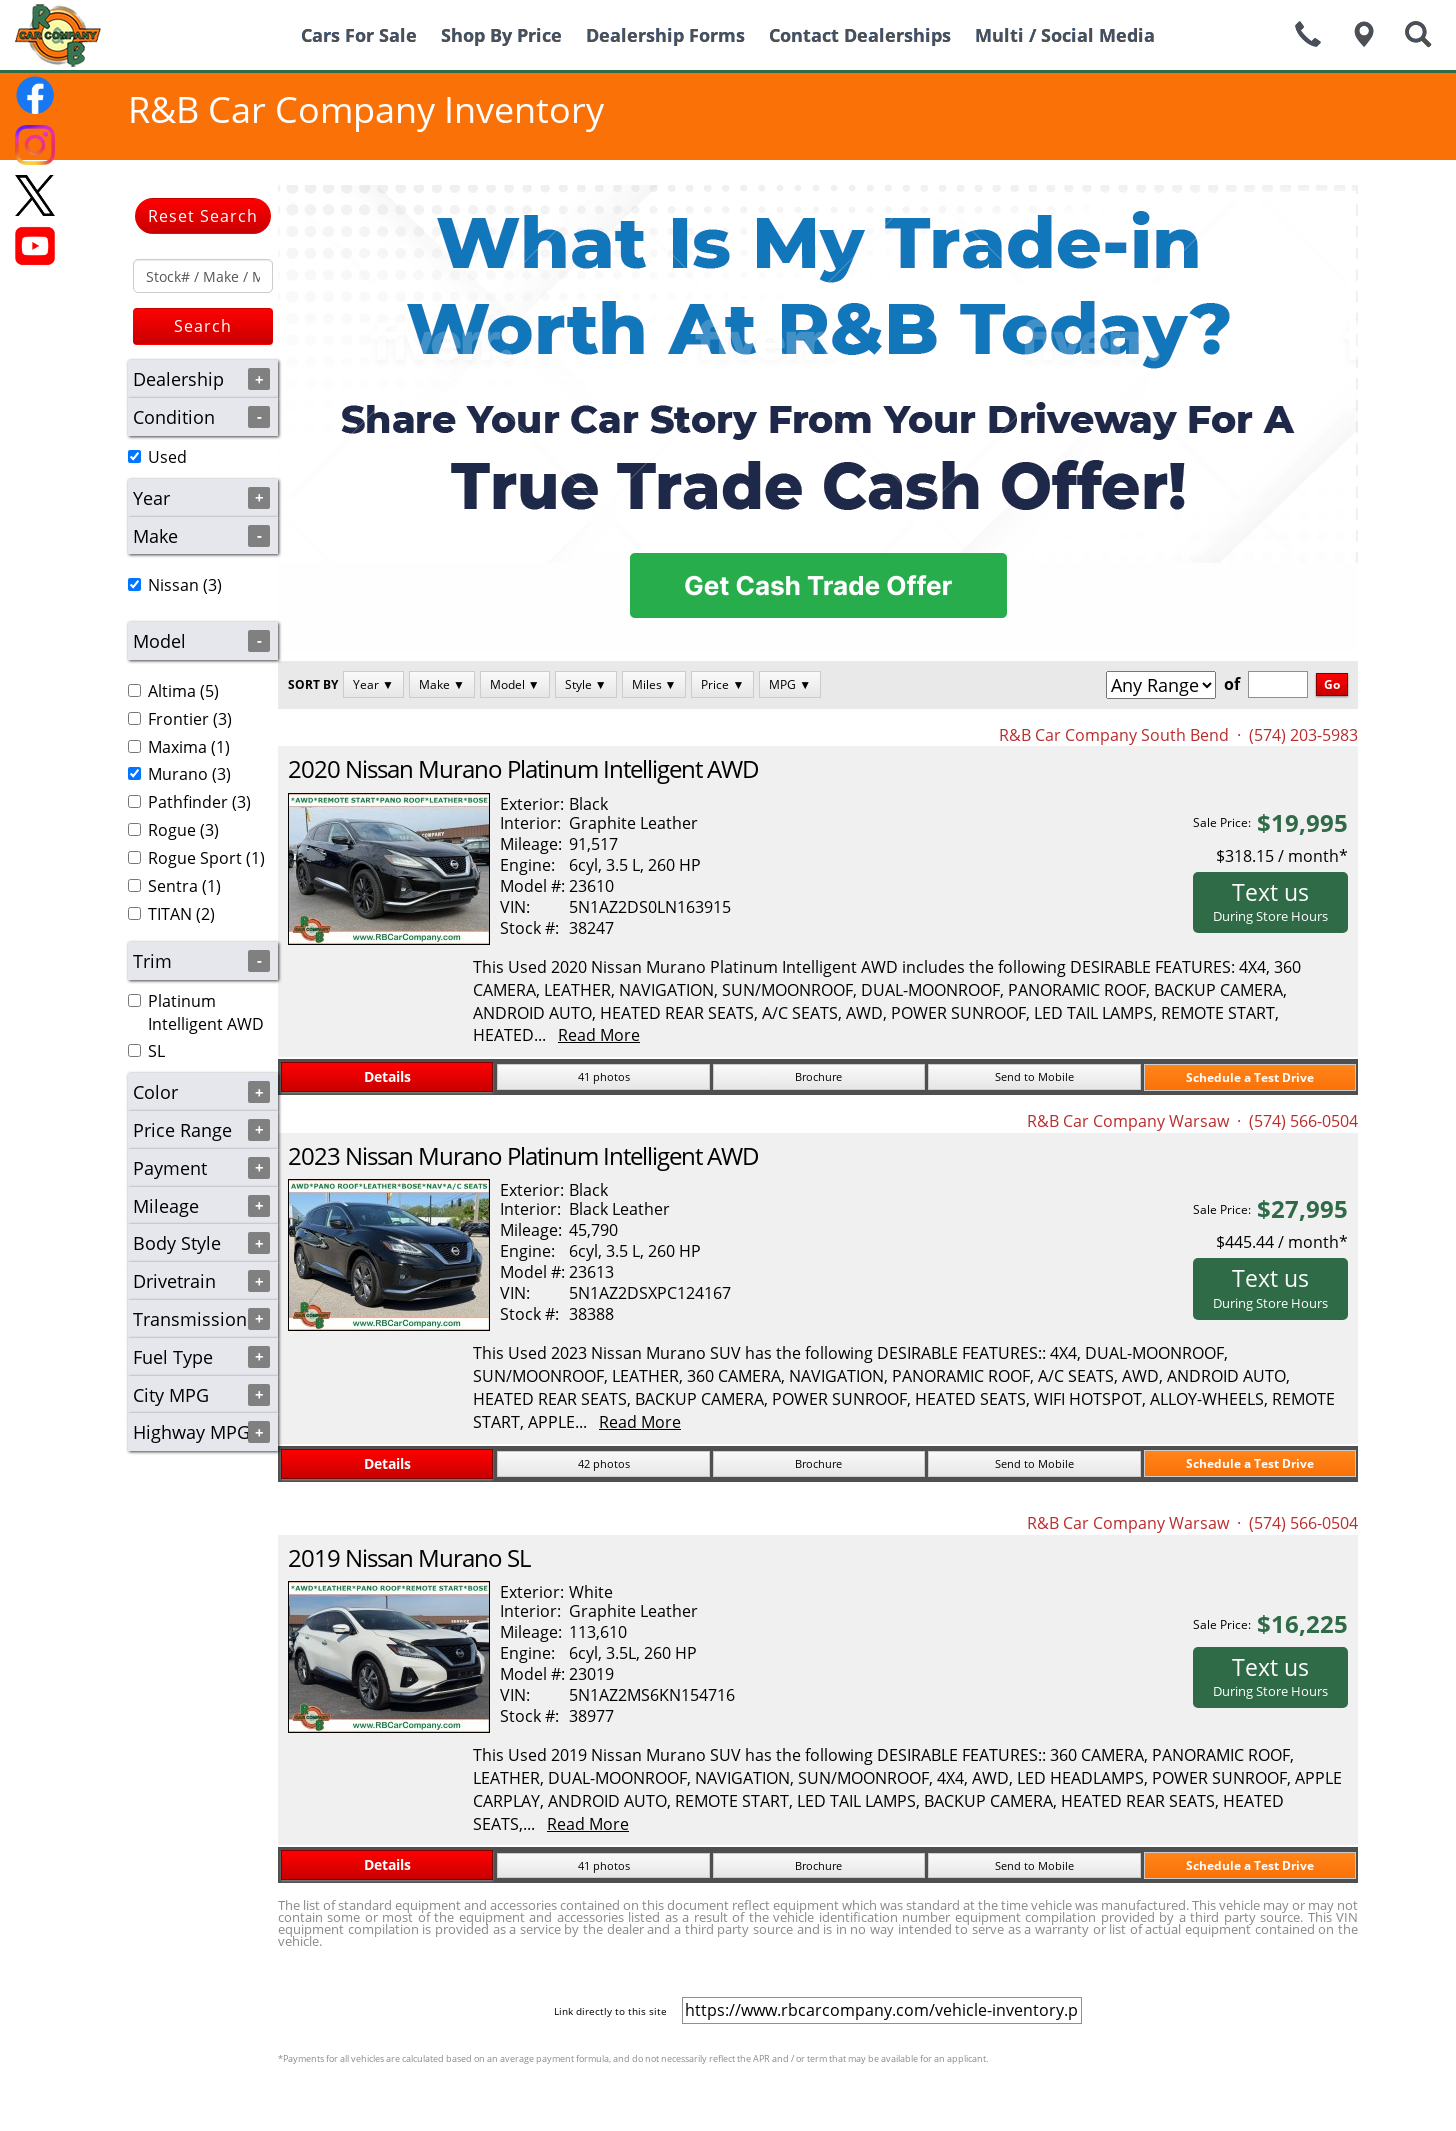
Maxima (177, 747)
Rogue (172, 830)
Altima (172, 691)
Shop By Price (501, 35)
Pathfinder (188, 802)
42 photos (604, 1463)
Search (203, 326)
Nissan (173, 585)
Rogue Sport (195, 858)
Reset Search (203, 216)
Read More (599, 1035)
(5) (173, 691)
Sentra (173, 886)
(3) (175, 585)
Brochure (818, 1076)
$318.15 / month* (1282, 856)
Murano (178, 774)
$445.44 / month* (1282, 1242)
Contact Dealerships (860, 35)
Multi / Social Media (1065, 35)
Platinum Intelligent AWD (206, 1012)
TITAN (170, 914)
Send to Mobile (1034, 1076)
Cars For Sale (359, 35)
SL (156, 1051)
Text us (1270, 901)
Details (387, 1076)
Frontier (178, 719)
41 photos (604, 1076)
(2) (171, 914)
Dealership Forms (665, 35)
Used (167, 457)
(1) (179, 747)
